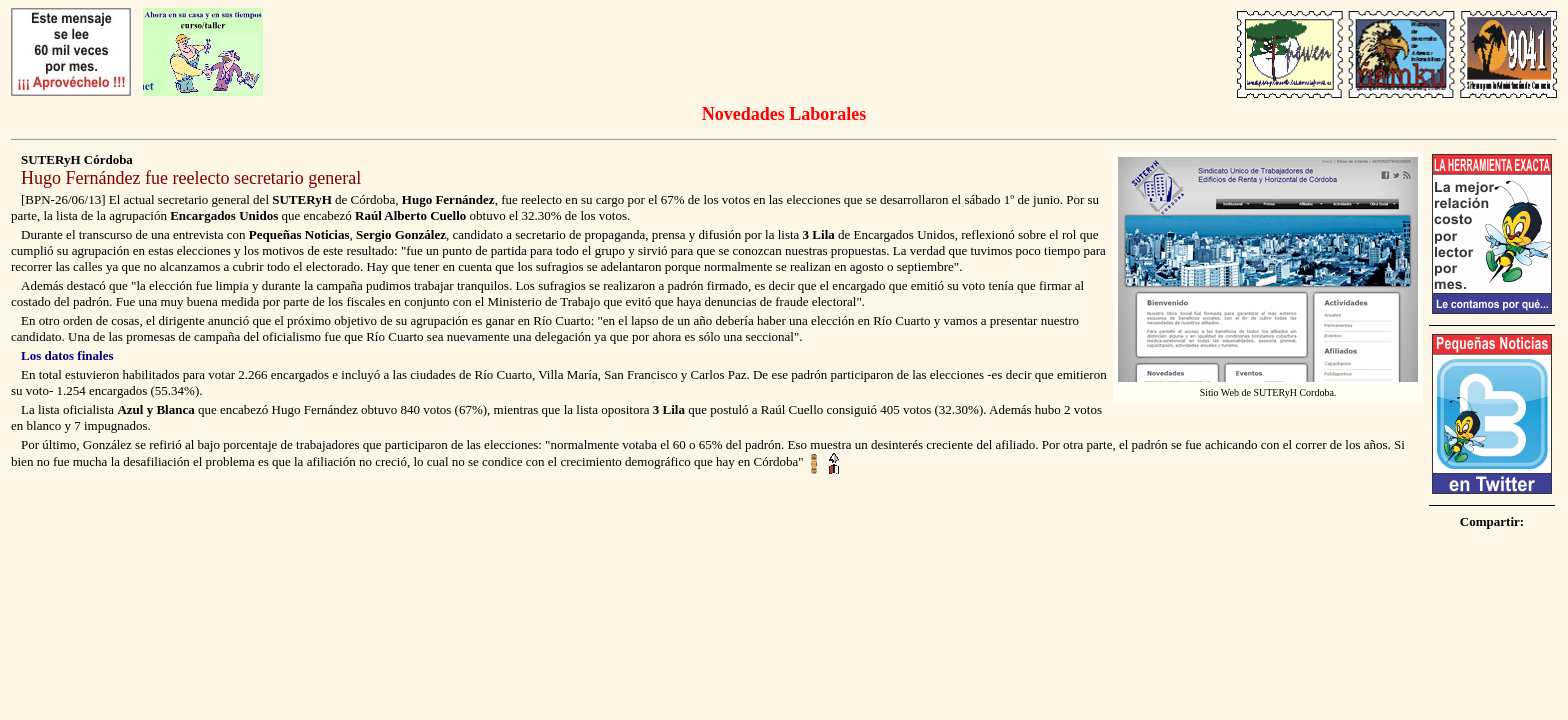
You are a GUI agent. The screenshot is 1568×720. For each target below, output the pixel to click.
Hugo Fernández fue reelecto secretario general (191, 178)
